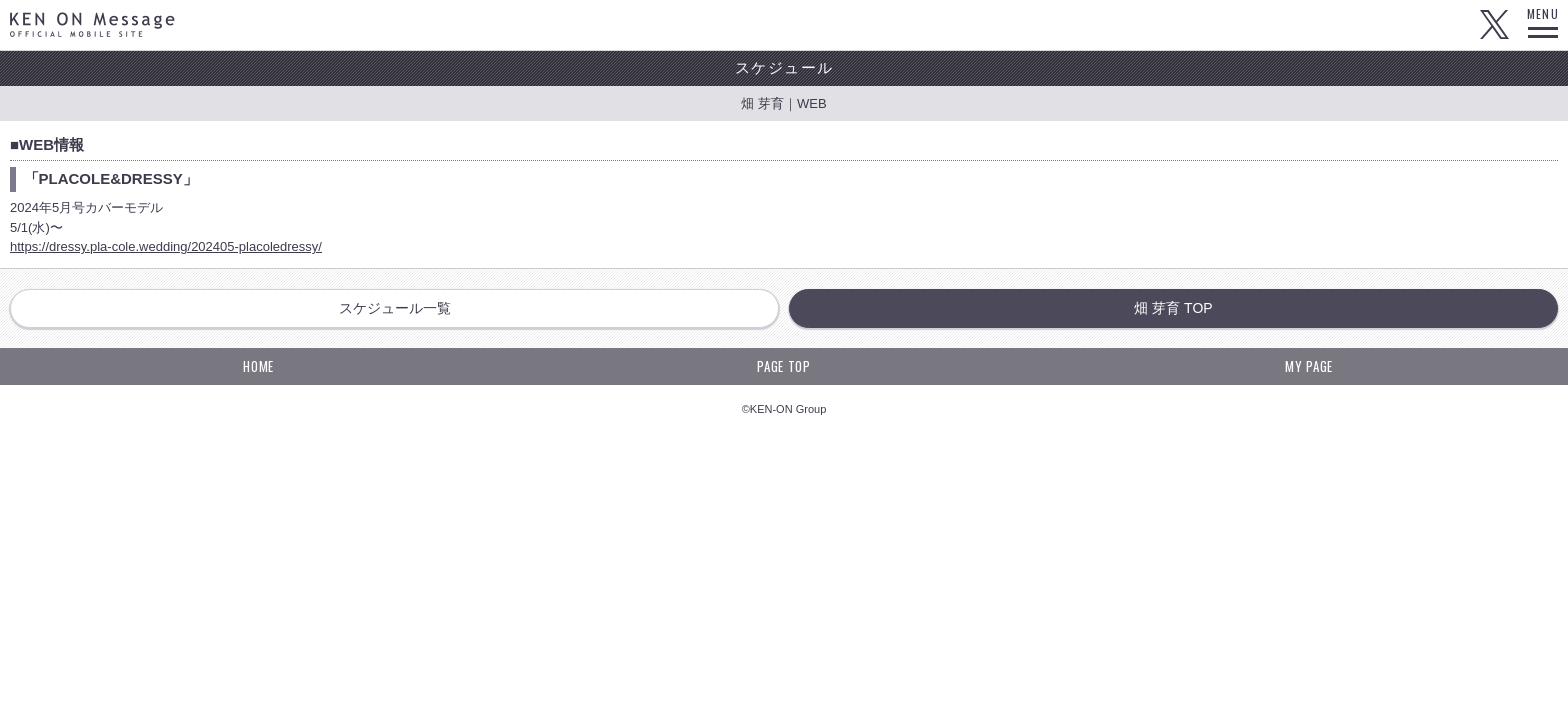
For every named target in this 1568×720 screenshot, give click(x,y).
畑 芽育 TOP (1173, 308)
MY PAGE (1309, 366)
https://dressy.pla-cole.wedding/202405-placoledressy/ (166, 246)
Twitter (1494, 25)
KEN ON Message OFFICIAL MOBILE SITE (92, 24)
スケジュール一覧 (395, 308)
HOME (258, 366)
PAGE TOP (783, 366)
